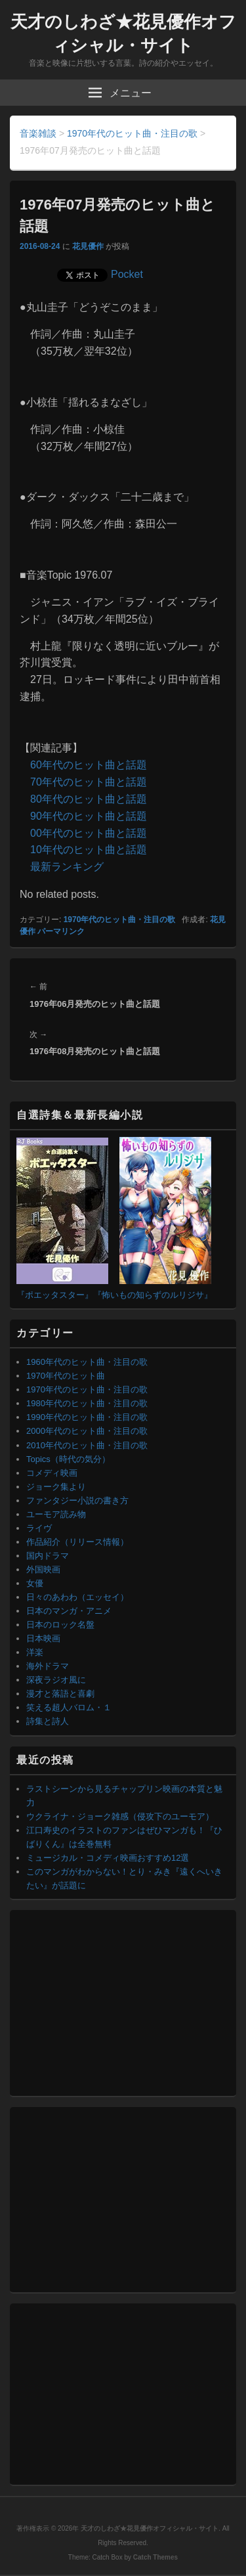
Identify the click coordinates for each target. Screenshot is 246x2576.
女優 (34, 1583)
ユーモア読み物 (56, 1514)
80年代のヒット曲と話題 (88, 799)
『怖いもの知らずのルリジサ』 (153, 1295)
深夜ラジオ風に (56, 1680)
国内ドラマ (47, 1556)
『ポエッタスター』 (54, 1295)
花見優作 (88, 246)
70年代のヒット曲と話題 (88, 782)
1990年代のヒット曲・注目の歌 (87, 1417)
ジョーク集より (56, 1487)
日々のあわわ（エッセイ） (77, 1597)
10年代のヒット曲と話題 (88, 849)
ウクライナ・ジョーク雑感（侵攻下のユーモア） (120, 1816)
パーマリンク (61, 931)
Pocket (127, 274)
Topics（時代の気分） (68, 1459)
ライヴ (39, 1528)
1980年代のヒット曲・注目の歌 (87, 1403)
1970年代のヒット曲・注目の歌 (120, 919)
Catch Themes (155, 2557)
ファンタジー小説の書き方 (77, 1500)
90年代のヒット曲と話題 (88, 816)
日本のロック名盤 (60, 1625)
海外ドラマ (47, 1666)
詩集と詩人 (47, 1721)
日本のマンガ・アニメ (69, 1611)
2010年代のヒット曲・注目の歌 (87, 1445)
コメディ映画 (51, 1473)
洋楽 (34, 1652)
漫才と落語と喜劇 (60, 1694)
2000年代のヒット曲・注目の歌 (87, 1431)
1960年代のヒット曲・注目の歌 (87, 1362)
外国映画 (43, 1569)
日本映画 (43, 1638)
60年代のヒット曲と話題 (88, 764)
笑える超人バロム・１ (69, 1707)
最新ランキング (67, 866)
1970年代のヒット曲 (65, 1376)
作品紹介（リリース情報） (77, 1542)
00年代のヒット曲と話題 (88, 833)
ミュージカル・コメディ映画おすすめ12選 (107, 1858)
